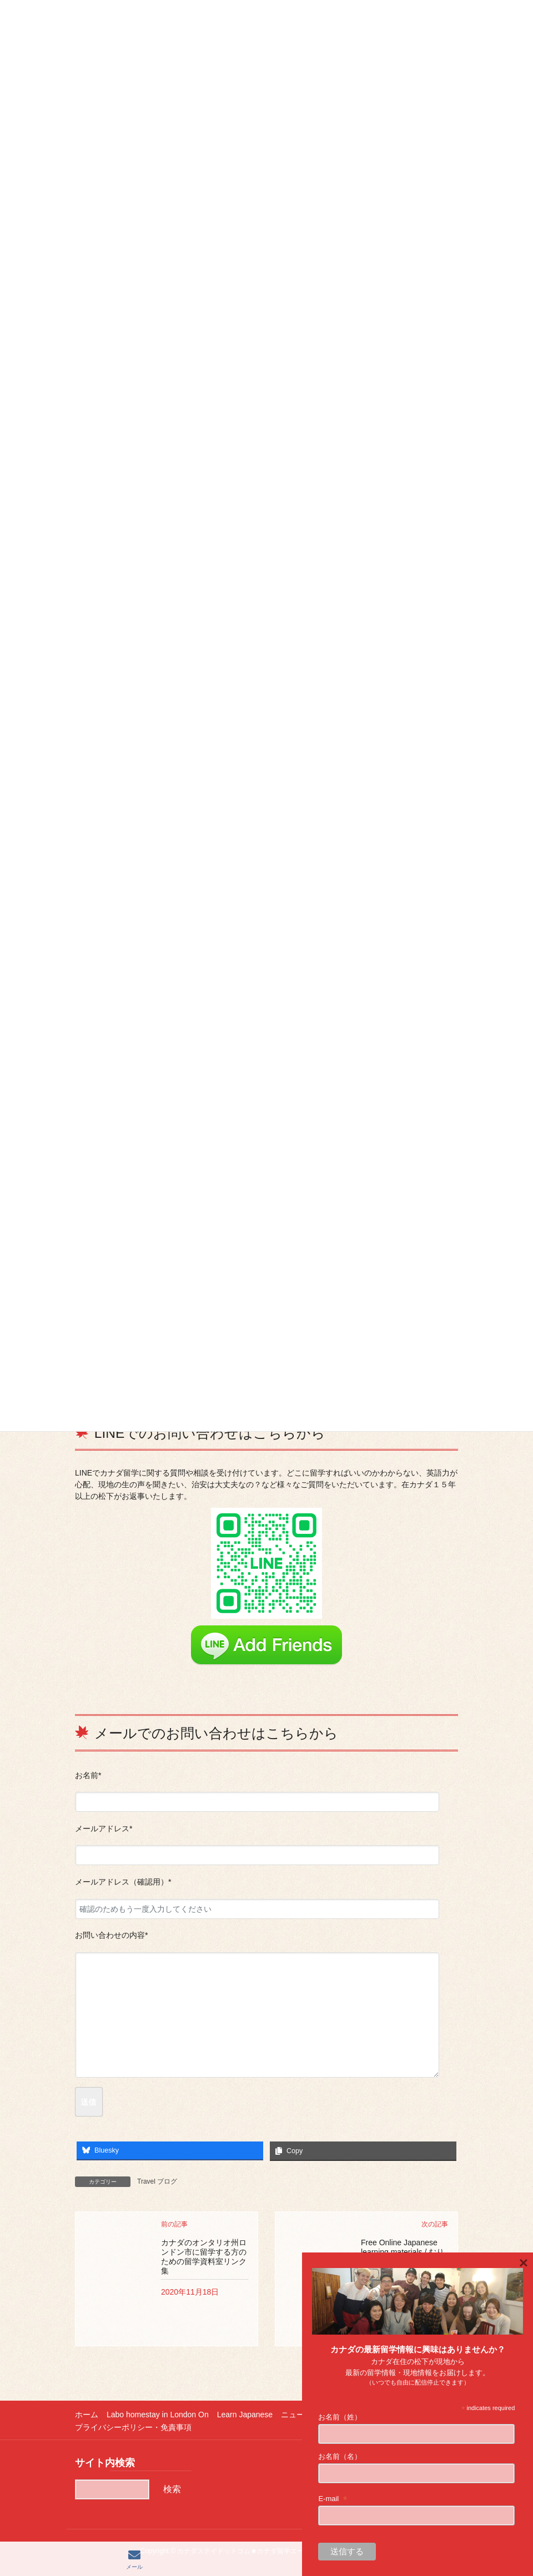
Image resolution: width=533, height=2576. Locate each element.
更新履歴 (421, 2414)
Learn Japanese (245, 2414)
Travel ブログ (157, 2181)
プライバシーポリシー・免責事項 (133, 2427)
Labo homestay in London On (158, 2414)
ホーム (86, 2414)
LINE (401, 2559)
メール (134, 2559)
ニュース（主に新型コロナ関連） (339, 2414)
